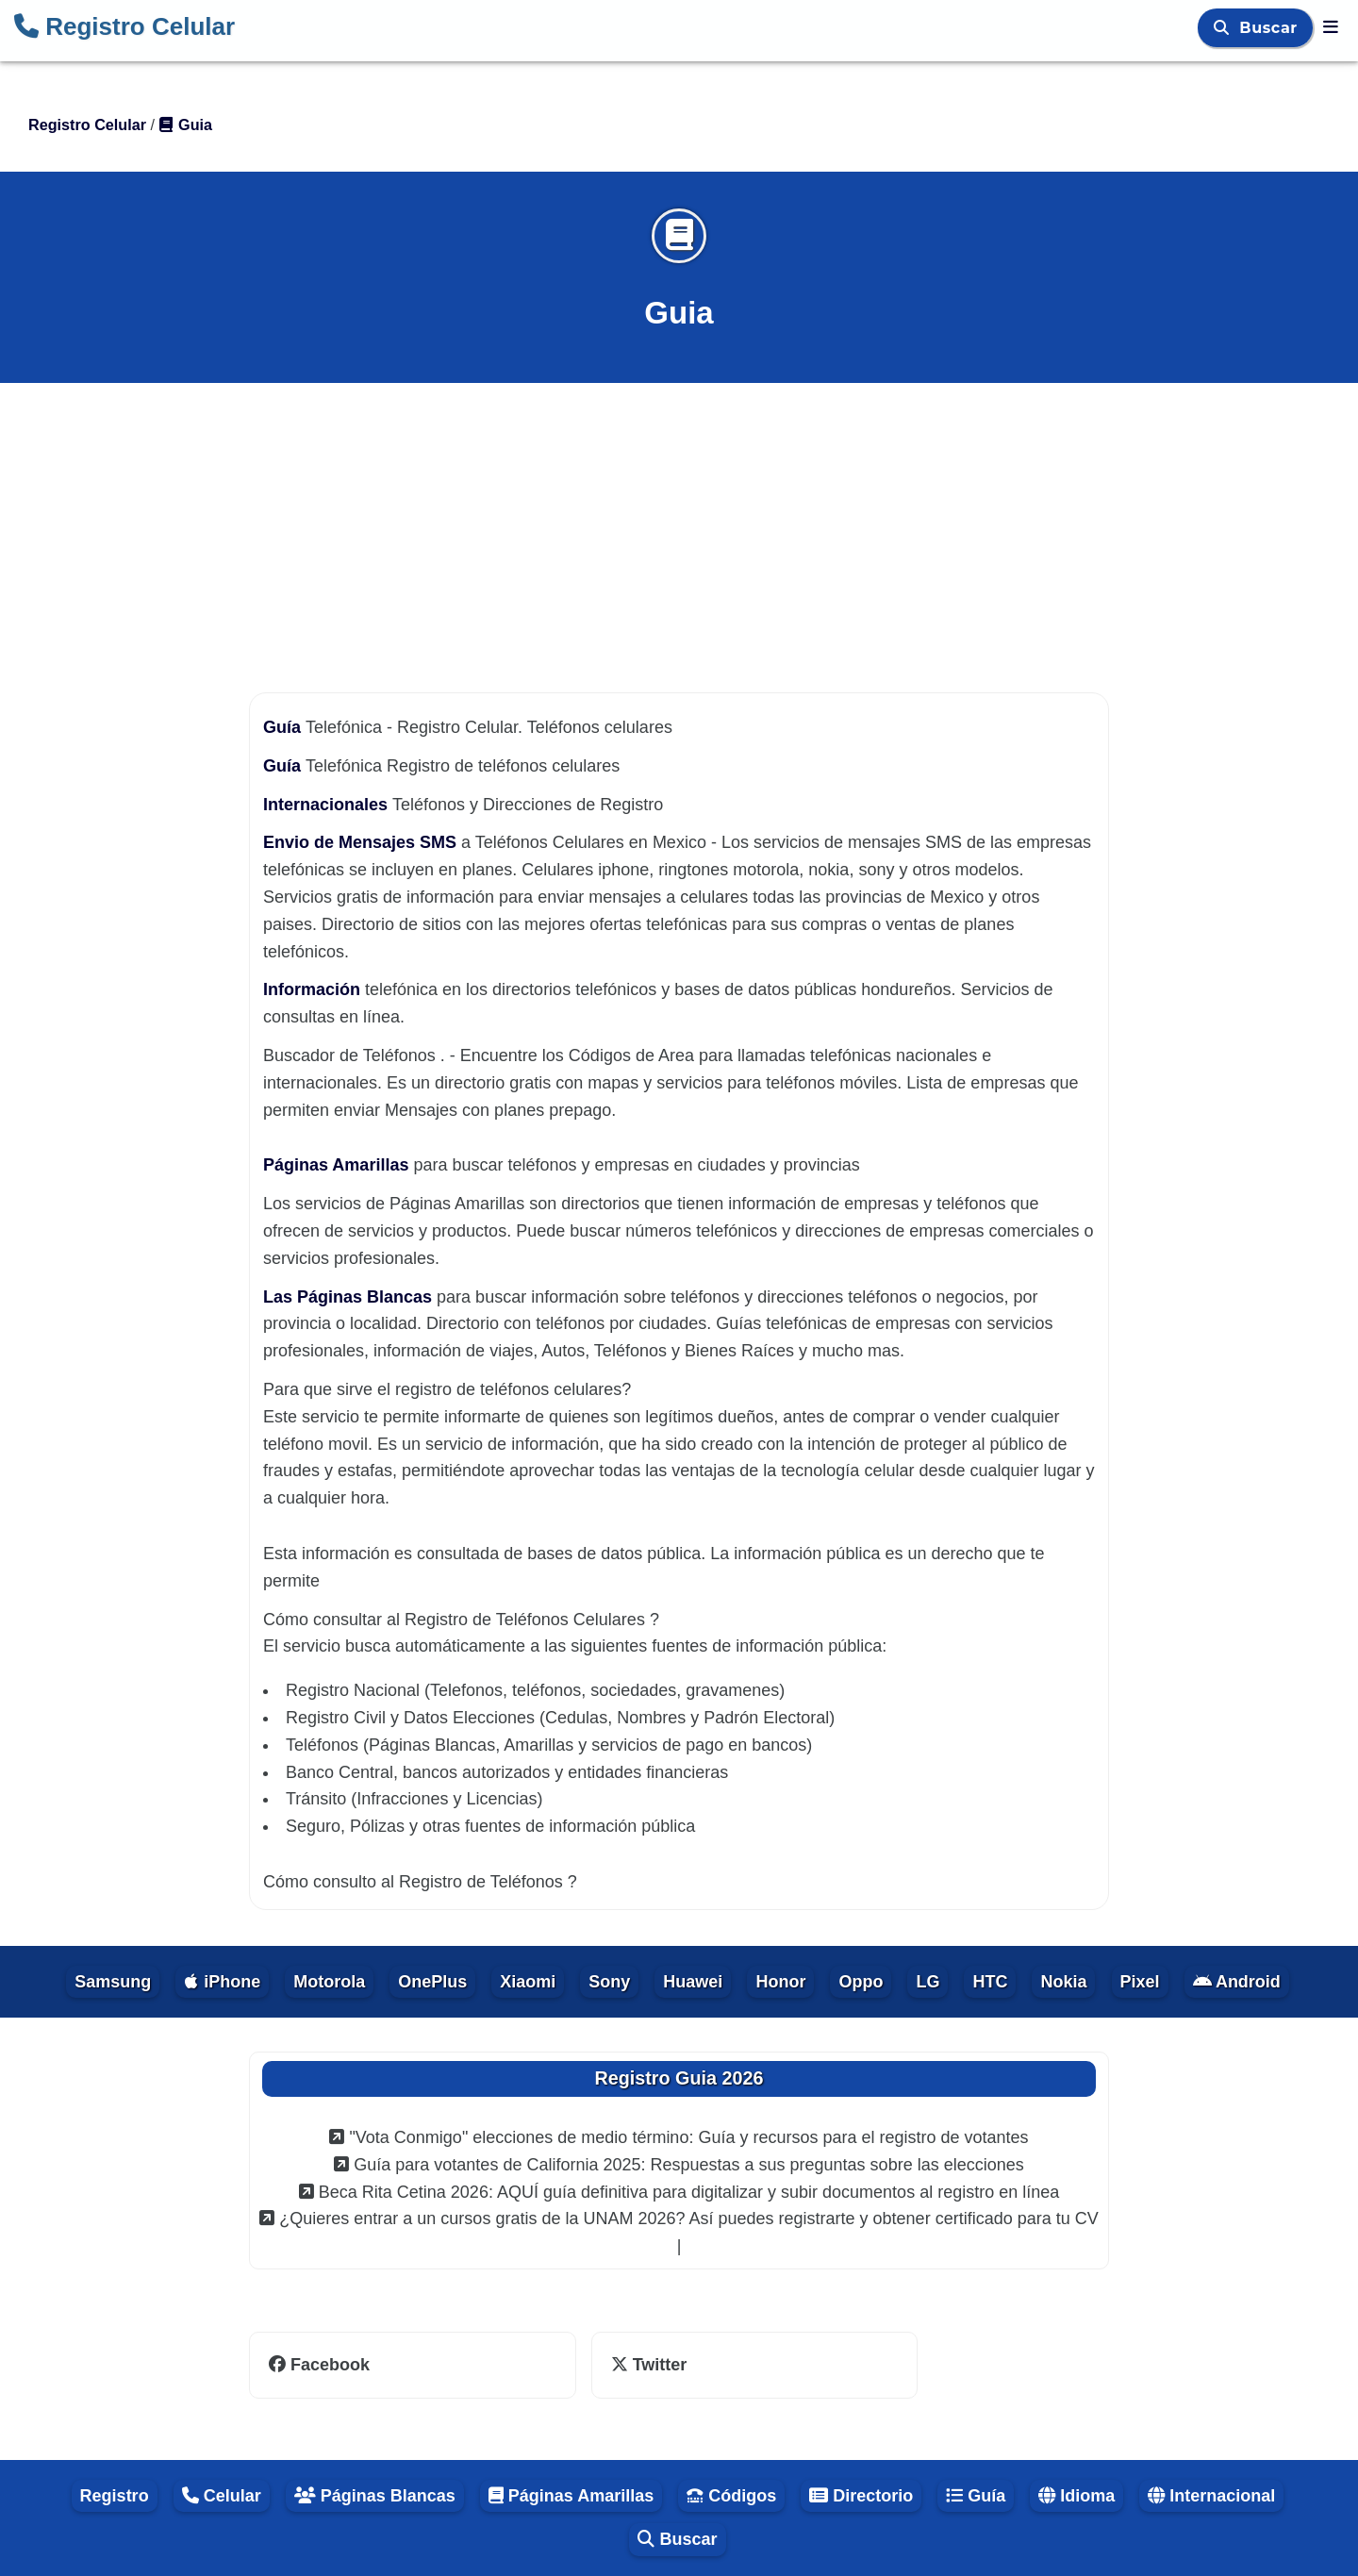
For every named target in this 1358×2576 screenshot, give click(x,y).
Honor (780, 1981)
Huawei (692, 1981)
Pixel (1140, 1981)
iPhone (222, 1981)
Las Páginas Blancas (350, 1297)
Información (314, 989)
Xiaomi (527, 1981)
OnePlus (432, 1981)
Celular (221, 2495)
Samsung (113, 1981)
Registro (114, 2495)
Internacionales (327, 804)
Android (1237, 1981)
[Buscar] (1224, 28)
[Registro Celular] (1330, 27)
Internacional (1211, 2495)
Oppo (860, 1981)
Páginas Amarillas (338, 1164)
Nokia (1063, 1981)
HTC (989, 1981)
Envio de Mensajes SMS (362, 842)
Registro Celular (124, 26)
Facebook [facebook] (319, 2364)
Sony (609, 1981)
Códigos (731, 2495)
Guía (284, 727)
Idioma (1076, 2495)
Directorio (861, 2495)
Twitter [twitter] (649, 2364)
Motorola (329, 1981)
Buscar (1270, 28)
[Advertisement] (679, 521)
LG (927, 1981)
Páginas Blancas (374, 2495)
